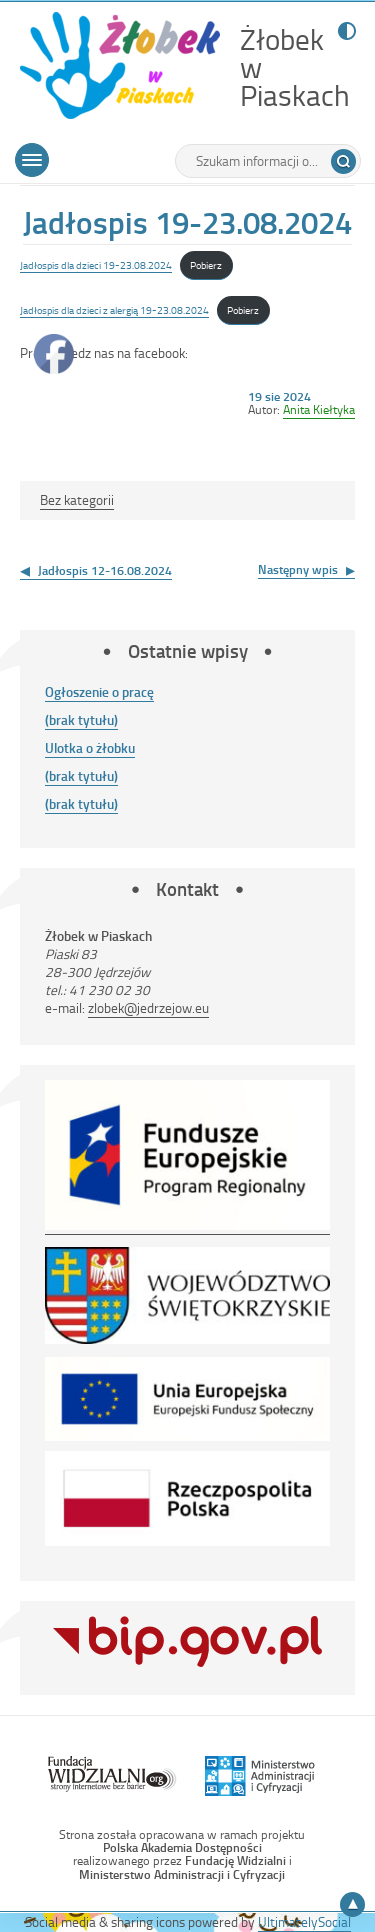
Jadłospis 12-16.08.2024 (105, 570)
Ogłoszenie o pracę (99, 691)
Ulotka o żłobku (90, 747)
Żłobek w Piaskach (295, 67)
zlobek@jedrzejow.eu (148, 1007)
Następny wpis (298, 569)
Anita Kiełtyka (319, 409)
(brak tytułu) (81, 719)
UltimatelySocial (304, 1921)
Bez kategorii (77, 499)
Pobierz (206, 264)
